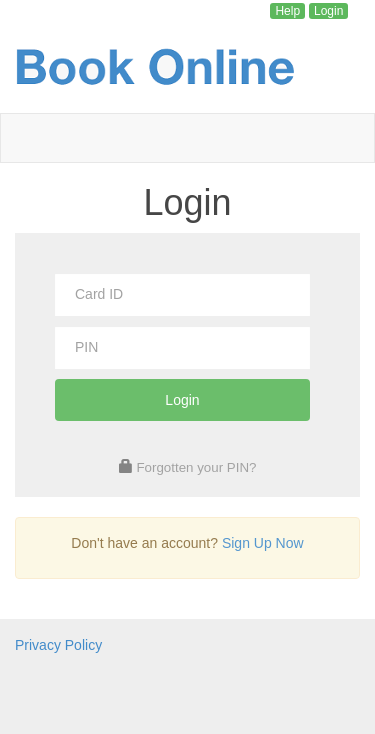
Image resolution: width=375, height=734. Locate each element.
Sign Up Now (263, 543)
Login (328, 11)
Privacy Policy (58, 645)
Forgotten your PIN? (196, 467)
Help (287, 11)
